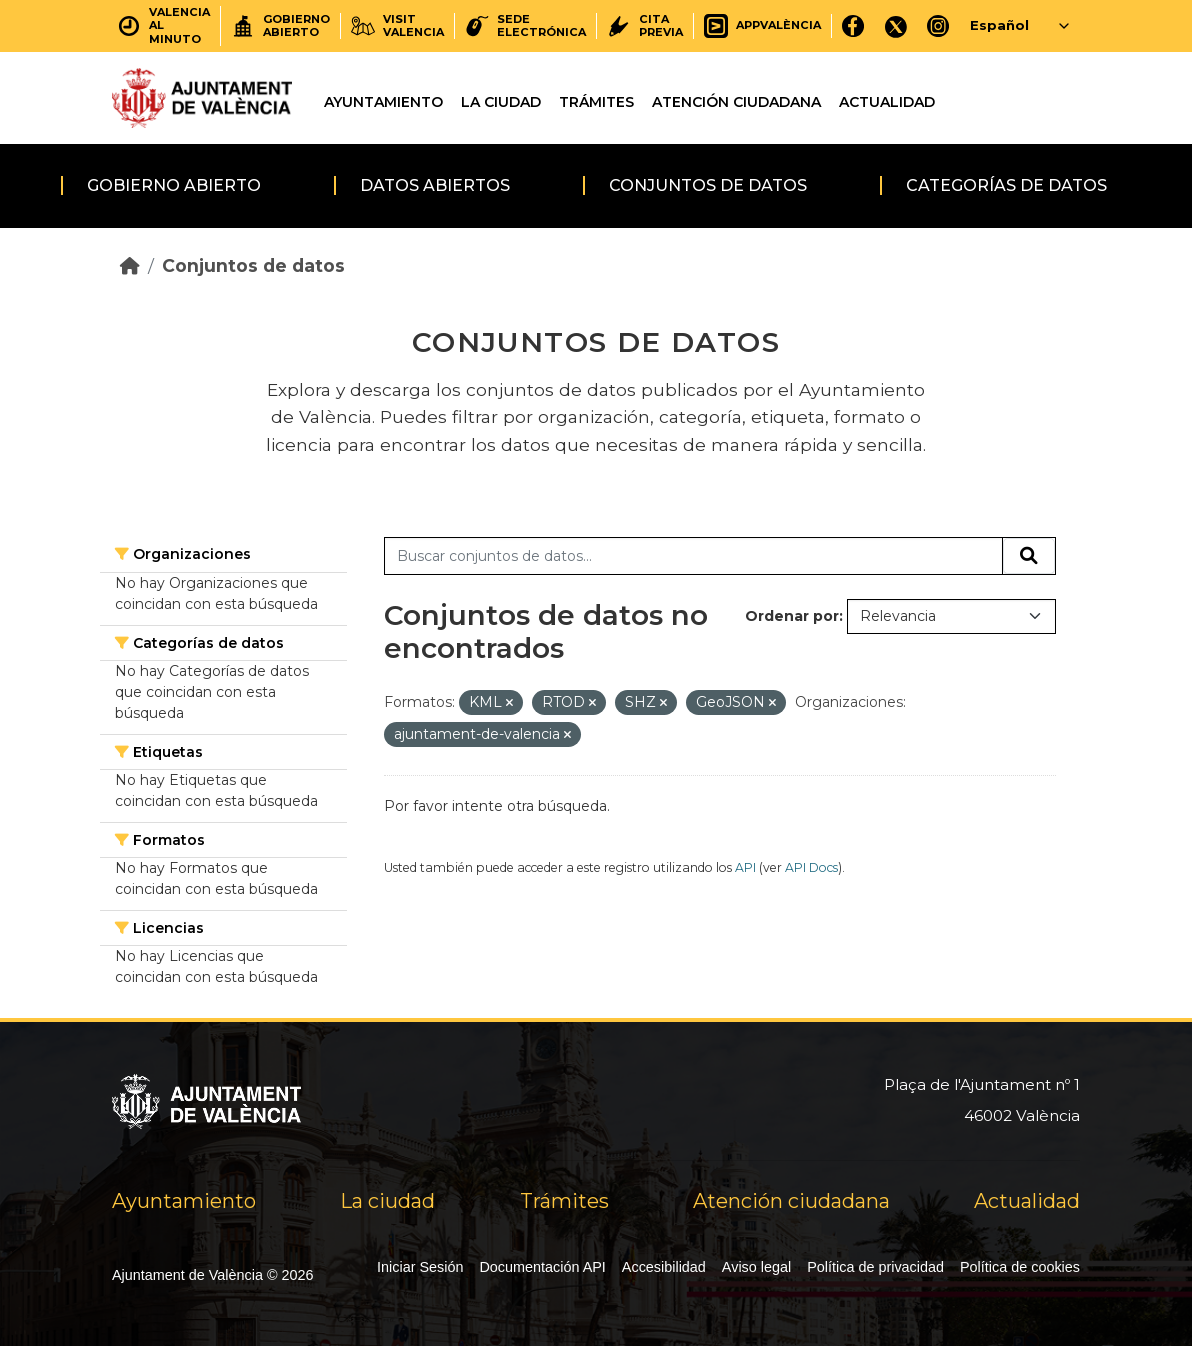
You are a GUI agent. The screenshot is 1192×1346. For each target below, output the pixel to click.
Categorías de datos (1006, 185)
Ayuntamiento (383, 102)
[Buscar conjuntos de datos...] (693, 556)
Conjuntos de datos (708, 185)
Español (999, 25)
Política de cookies (1020, 1267)
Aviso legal (756, 1267)
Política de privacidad (875, 1267)
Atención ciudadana (736, 102)
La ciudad (501, 102)
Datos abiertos (435, 185)
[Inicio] (130, 265)
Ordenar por (792, 616)
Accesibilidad (664, 1267)
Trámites (596, 102)
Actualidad (887, 102)
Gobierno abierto (174, 185)
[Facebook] (853, 25)
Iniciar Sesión (420, 1267)
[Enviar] (1029, 556)
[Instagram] (938, 25)
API (745, 867)
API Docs (811, 867)
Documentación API (542, 1267)
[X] (896, 25)
